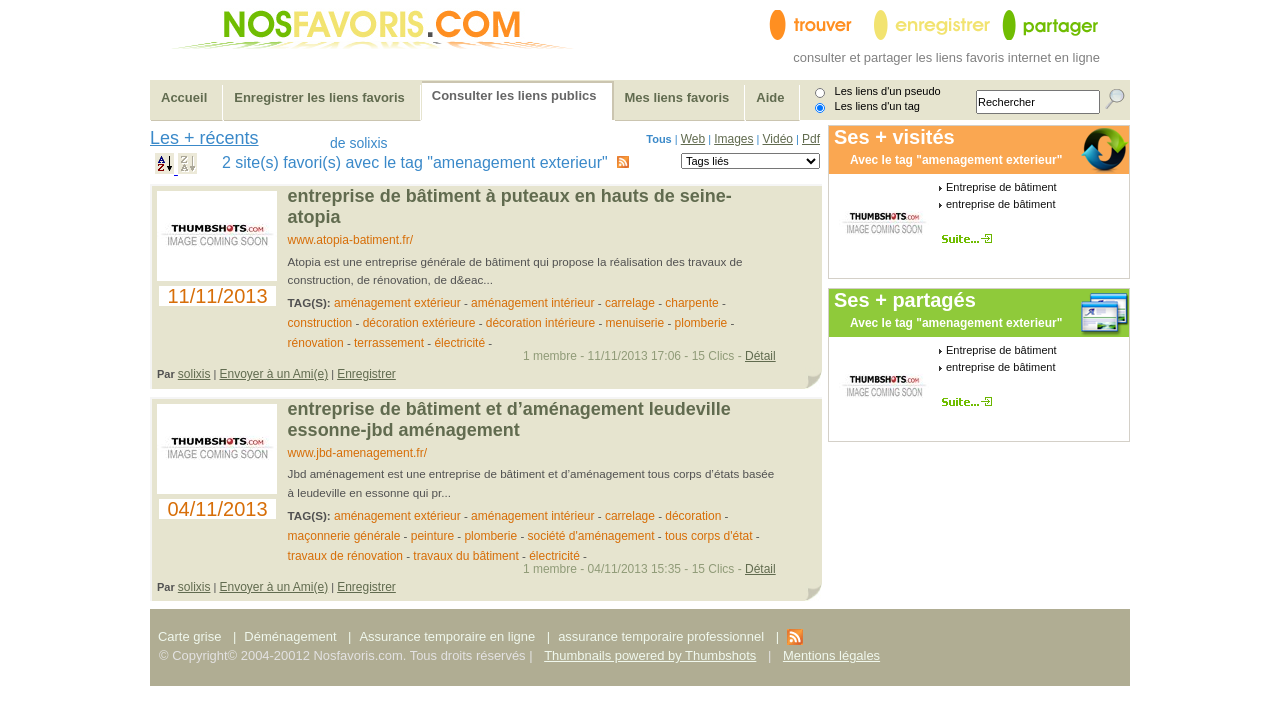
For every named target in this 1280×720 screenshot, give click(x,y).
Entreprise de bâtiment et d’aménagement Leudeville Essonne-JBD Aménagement (509, 419)
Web (693, 139)
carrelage (630, 303)
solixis (194, 374)
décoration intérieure (540, 323)
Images (733, 139)
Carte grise (191, 636)
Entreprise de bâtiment (1001, 187)
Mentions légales (831, 655)
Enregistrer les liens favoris (319, 97)
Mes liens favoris (677, 97)
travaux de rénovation (345, 556)
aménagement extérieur (397, 303)
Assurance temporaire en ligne (447, 636)
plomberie (701, 323)
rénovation (316, 343)
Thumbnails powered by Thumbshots (650, 655)
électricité (459, 343)
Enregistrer (366, 374)
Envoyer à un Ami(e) (273, 374)
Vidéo (778, 139)
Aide (770, 97)
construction (320, 323)
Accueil (184, 97)
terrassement (389, 343)
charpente (691, 303)
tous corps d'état (709, 536)
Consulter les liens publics (514, 95)
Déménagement (290, 636)
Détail (760, 356)
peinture (432, 536)
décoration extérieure (419, 323)
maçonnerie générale (344, 536)
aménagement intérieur (532, 303)
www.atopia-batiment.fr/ (350, 240)
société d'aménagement (591, 536)
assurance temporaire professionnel (661, 636)
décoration (693, 516)
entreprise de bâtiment (1000, 204)
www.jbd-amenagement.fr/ (357, 453)
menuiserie (635, 323)
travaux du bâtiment (465, 556)
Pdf (811, 139)
